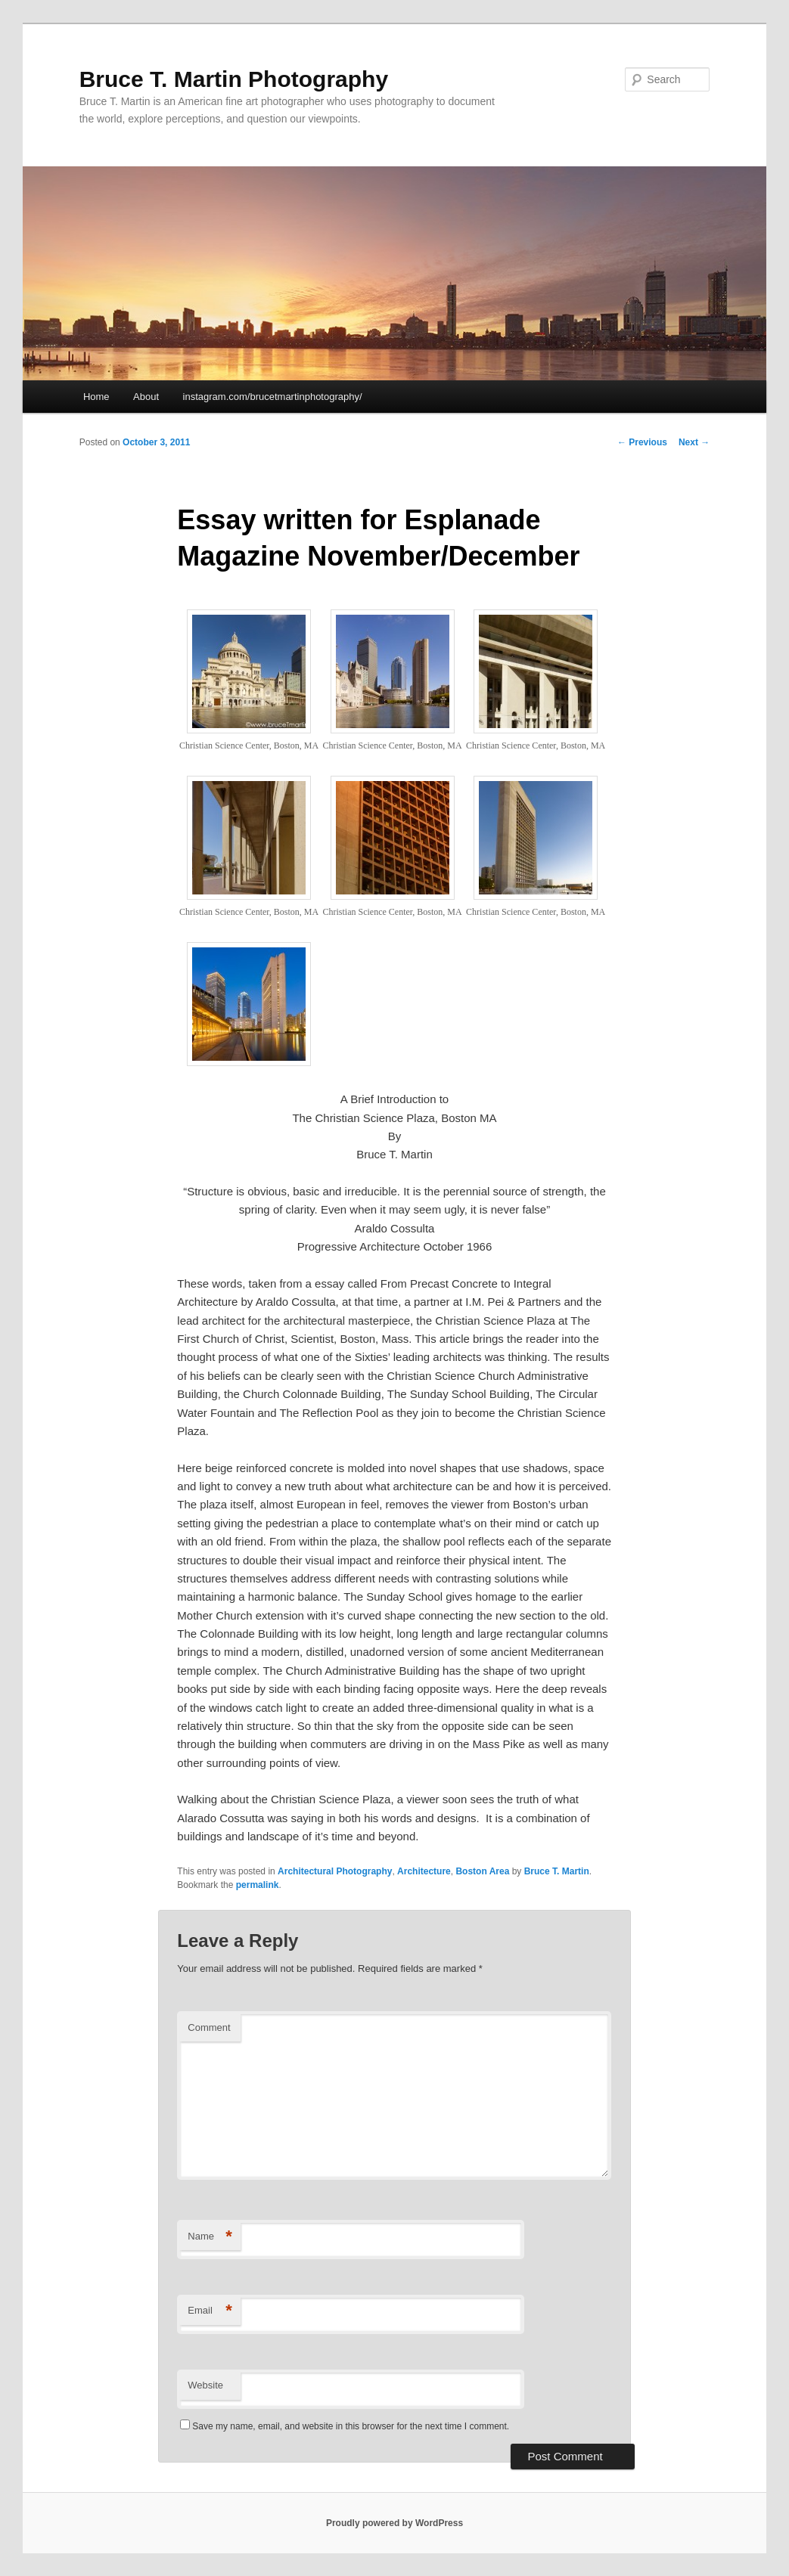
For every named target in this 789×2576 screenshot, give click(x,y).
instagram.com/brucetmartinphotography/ (272, 396)
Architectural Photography (335, 1871)
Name (210, 2237)
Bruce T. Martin (556, 1871)
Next (694, 442)
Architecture (424, 1871)
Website (205, 2385)
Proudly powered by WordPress (394, 2523)
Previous (642, 442)
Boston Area (482, 1871)
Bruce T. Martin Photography (233, 79)
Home (96, 396)
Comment (209, 2027)
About (146, 396)
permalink (257, 1885)
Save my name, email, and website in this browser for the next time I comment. (350, 2426)
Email (210, 2311)
